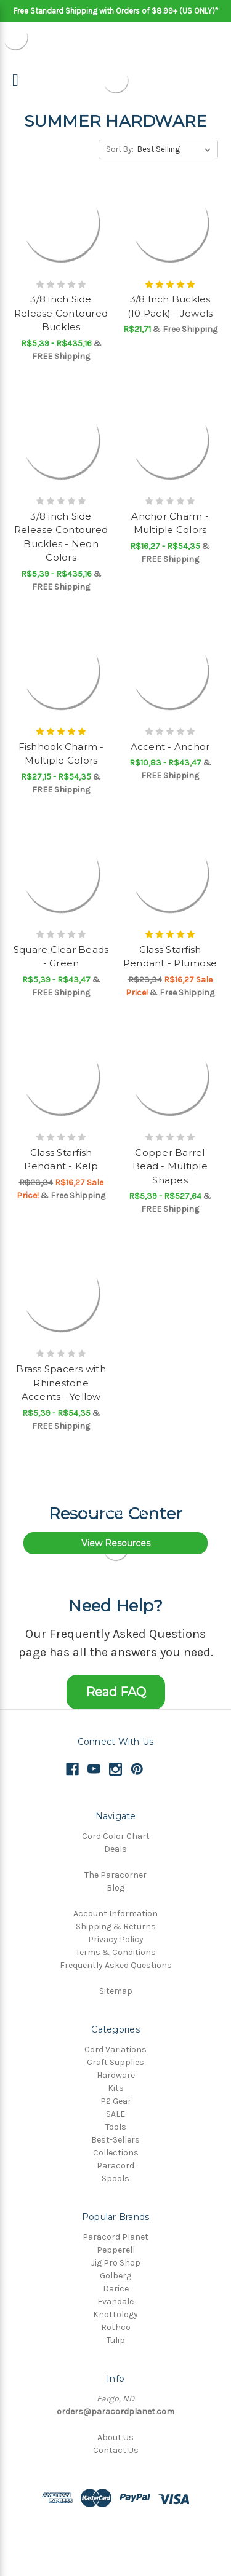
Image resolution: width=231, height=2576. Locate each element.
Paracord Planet (115, 2237)
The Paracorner (115, 1875)
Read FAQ (116, 1692)
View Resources (115, 1543)
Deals (115, 1849)
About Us (115, 2437)
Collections (116, 2152)
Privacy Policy (116, 1939)
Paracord (115, 2165)
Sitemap (115, 1991)
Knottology (115, 2314)
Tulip (116, 2340)
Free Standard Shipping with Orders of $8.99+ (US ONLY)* (116, 10)
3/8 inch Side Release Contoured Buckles (61, 313)
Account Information (115, 1913)
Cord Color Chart (116, 1836)
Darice (116, 2288)
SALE (115, 2114)
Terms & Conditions (116, 1952)
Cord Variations (115, 2049)
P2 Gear (115, 2101)
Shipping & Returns (116, 1926)
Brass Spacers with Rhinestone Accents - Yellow (61, 1382)
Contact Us (116, 2450)
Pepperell (116, 2250)
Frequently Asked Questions (116, 1965)
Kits (116, 2088)
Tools (115, 2127)
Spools (115, 2178)
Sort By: (120, 149)
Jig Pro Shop (115, 2263)
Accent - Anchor (170, 747)
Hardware (116, 2075)
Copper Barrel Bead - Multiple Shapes (170, 1166)
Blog (115, 1888)
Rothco (116, 2327)
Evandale (115, 2301)
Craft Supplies (115, 2062)
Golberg (115, 2275)
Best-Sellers (115, 2140)
